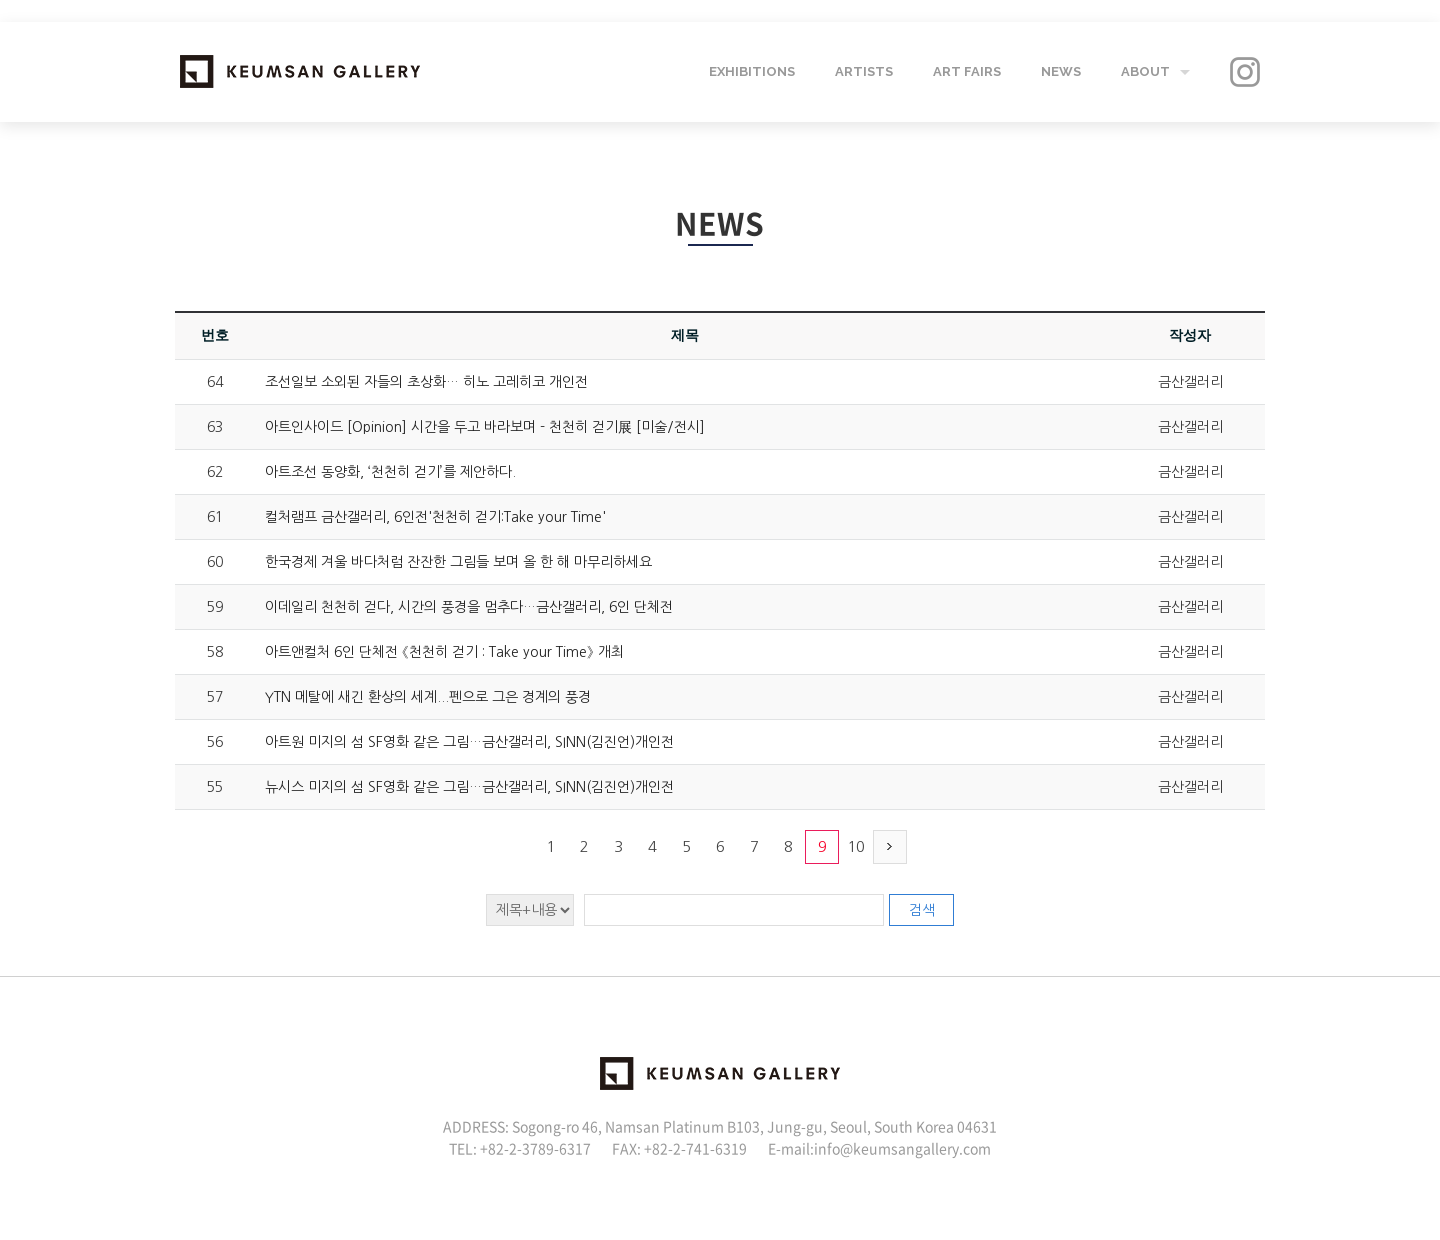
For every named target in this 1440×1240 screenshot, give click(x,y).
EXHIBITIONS (752, 71)
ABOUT (1145, 71)
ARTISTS (864, 71)
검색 (922, 910)
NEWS (1061, 71)
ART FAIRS (967, 71)
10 (856, 846)
